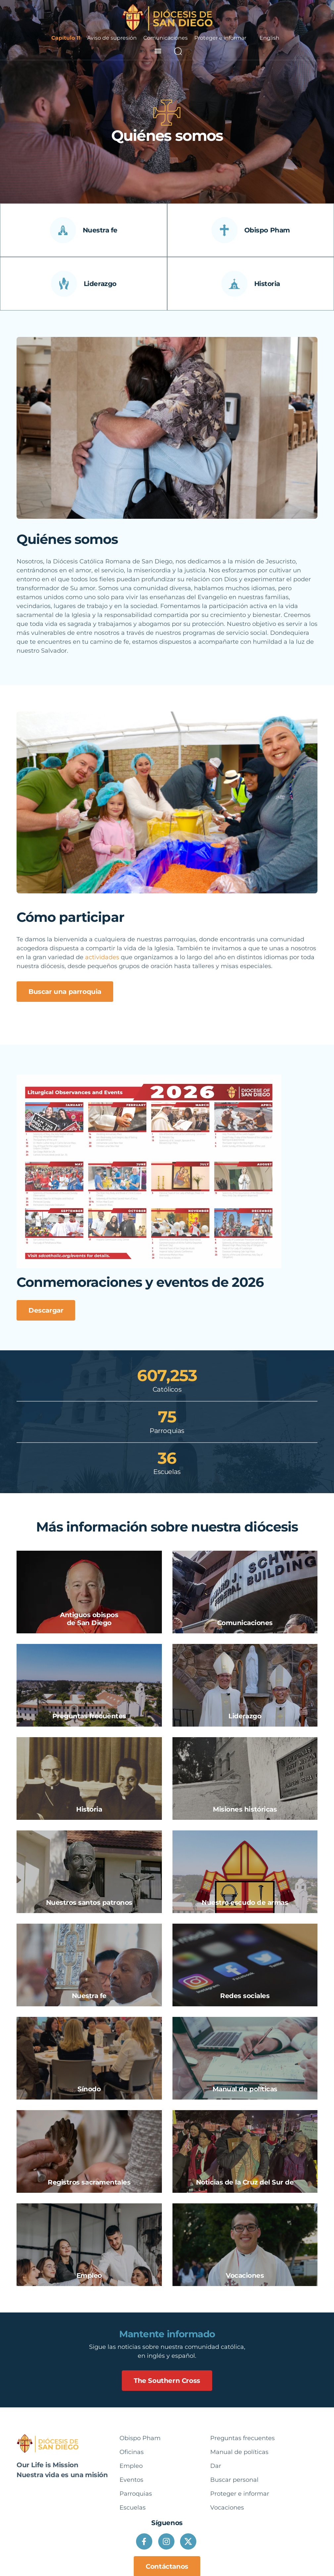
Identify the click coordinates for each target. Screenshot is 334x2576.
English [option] (269, 38)
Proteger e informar (220, 38)
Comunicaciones (165, 38)
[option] (269, 38)
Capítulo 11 (65, 38)
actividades (102, 957)
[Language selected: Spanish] (269, 38)
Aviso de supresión (112, 38)
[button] (158, 51)
